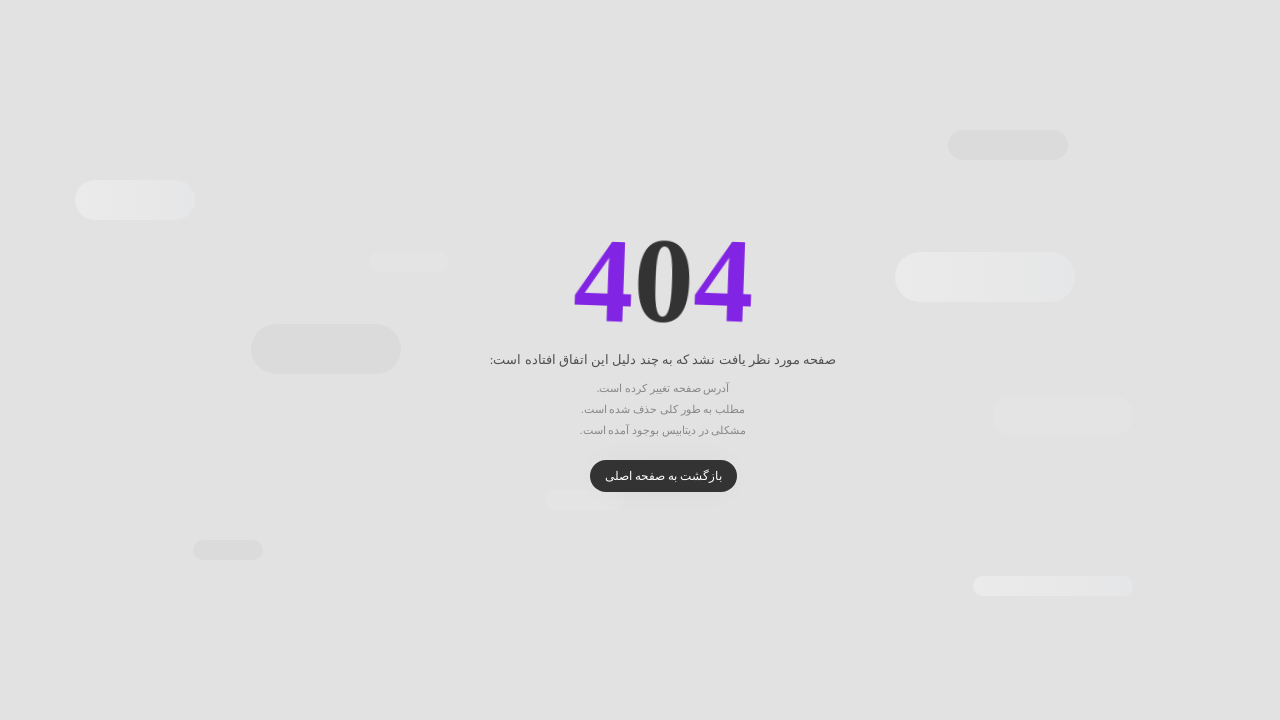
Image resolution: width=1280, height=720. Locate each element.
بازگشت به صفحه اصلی (640, 476)
